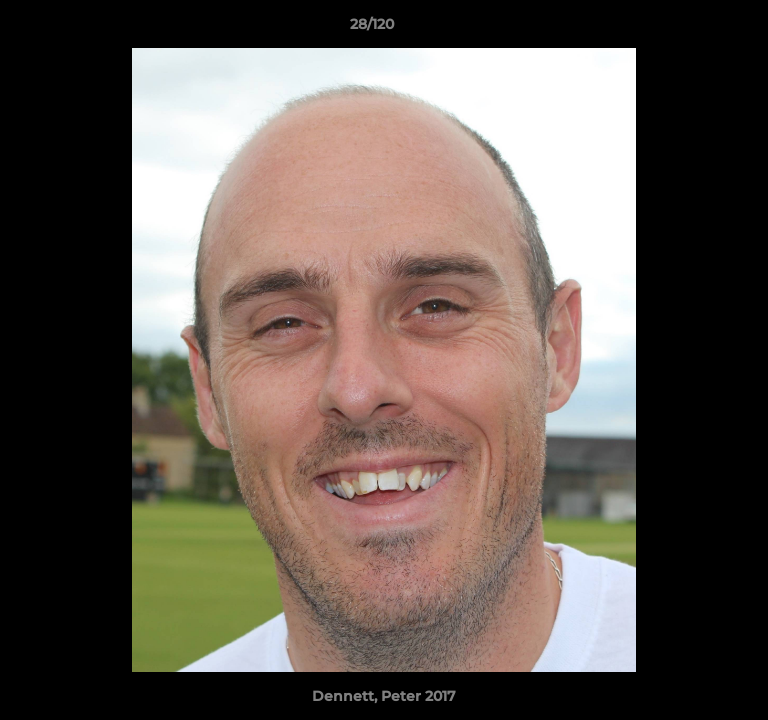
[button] (696, 29)
